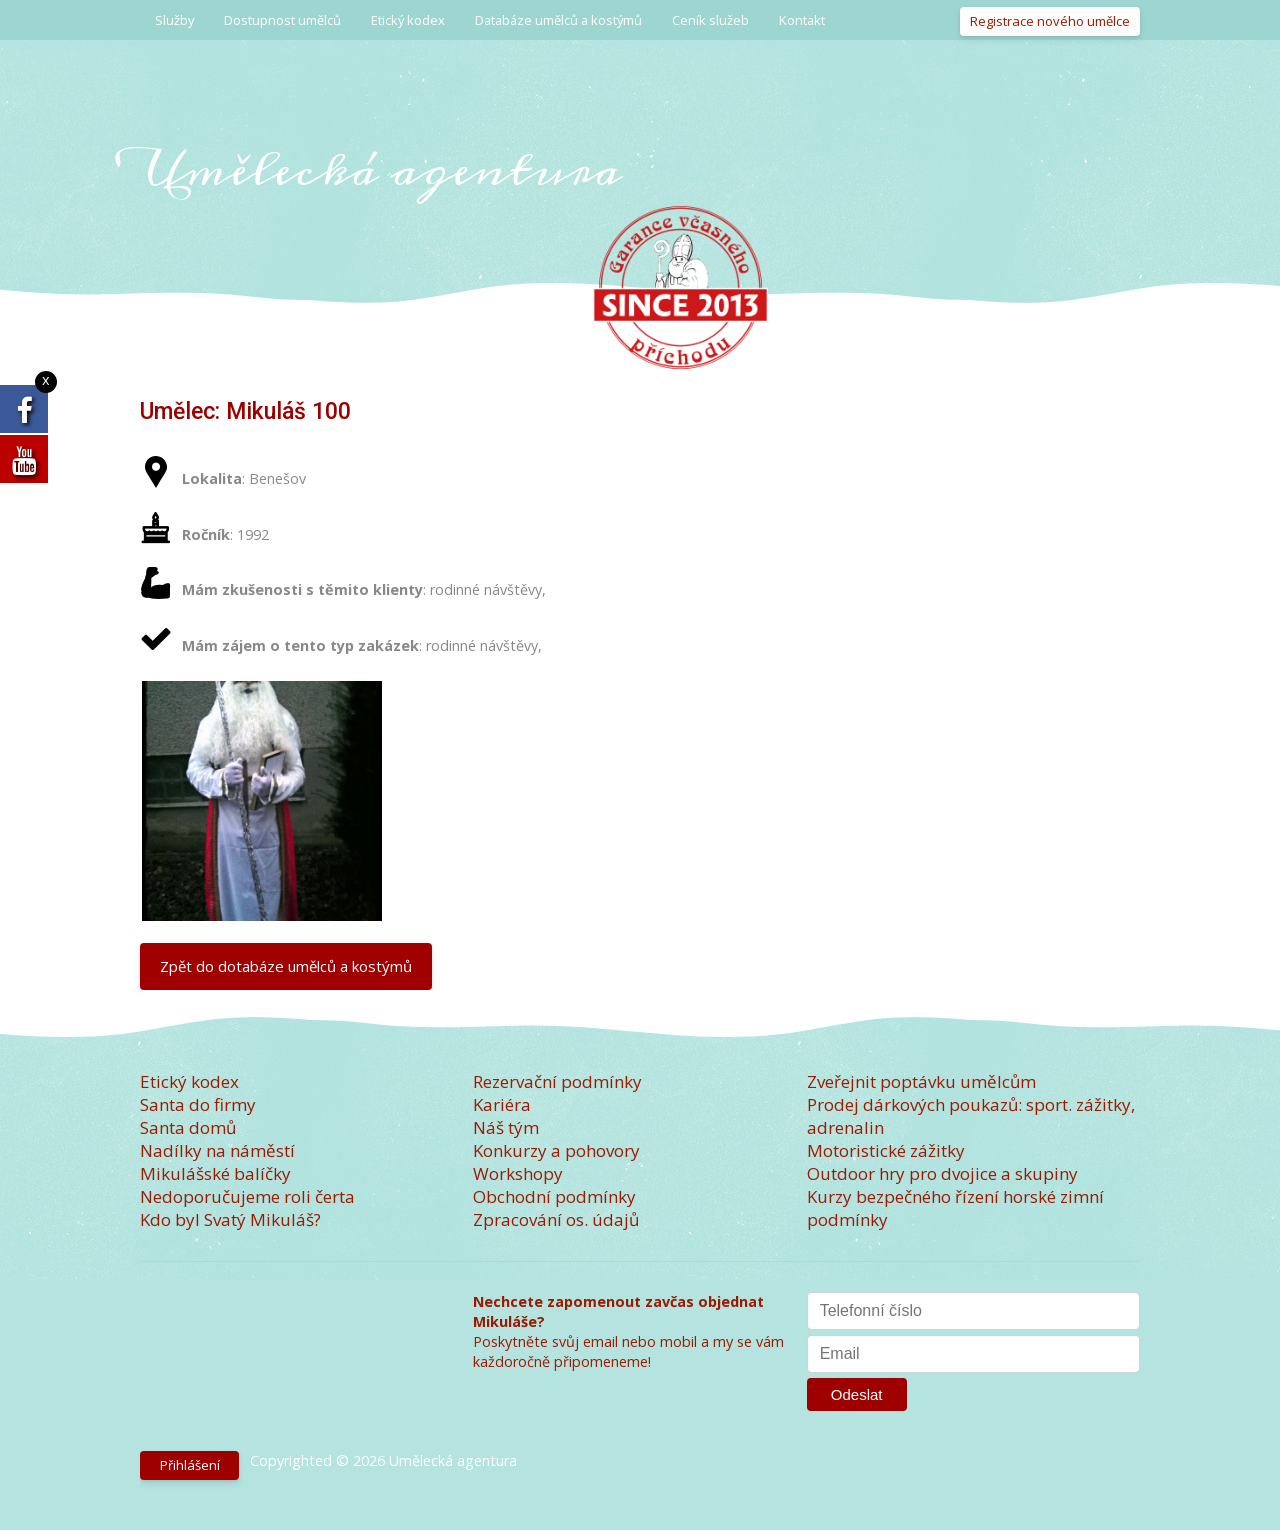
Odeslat (857, 1394)
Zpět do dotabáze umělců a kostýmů (286, 966)
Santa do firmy (198, 1104)
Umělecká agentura (381, 169)
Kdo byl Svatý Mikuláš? (230, 1219)
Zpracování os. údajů (556, 1219)
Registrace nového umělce (1050, 21)
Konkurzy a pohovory (556, 1150)
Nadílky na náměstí (217, 1150)
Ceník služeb (710, 20)
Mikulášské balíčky (215, 1173)
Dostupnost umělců (282, 20)
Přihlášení (190, 1465)
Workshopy (518, 1173)
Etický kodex (408, 20)
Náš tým (506, 1127)
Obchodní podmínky (554, 1196)
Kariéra (502, 1104)
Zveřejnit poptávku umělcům (921, 1081)
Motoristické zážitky (886, 1150)
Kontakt (802, 20)
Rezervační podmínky (557, 1081)
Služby (174, 20)
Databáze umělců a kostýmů (558, 20)
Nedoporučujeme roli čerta (247, 1196)
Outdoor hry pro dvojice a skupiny (942, 1173)
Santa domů (188, 1127)
